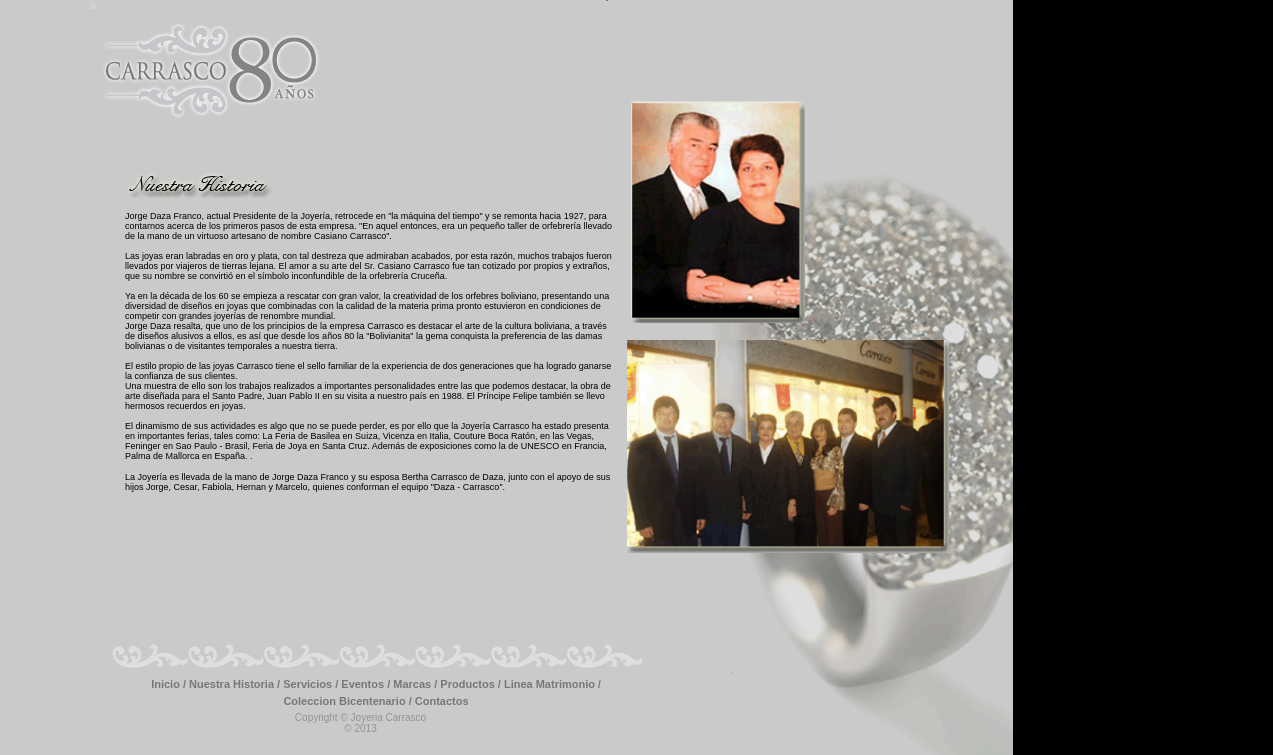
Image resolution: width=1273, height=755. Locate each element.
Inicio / (170, 684)
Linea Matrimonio (551, 684)
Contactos (442, 701)
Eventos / (367, 684)
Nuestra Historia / (236, 684)
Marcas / (416, 684)
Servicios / (312, 684)
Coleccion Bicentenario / (348, 701)
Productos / (472, 684)
